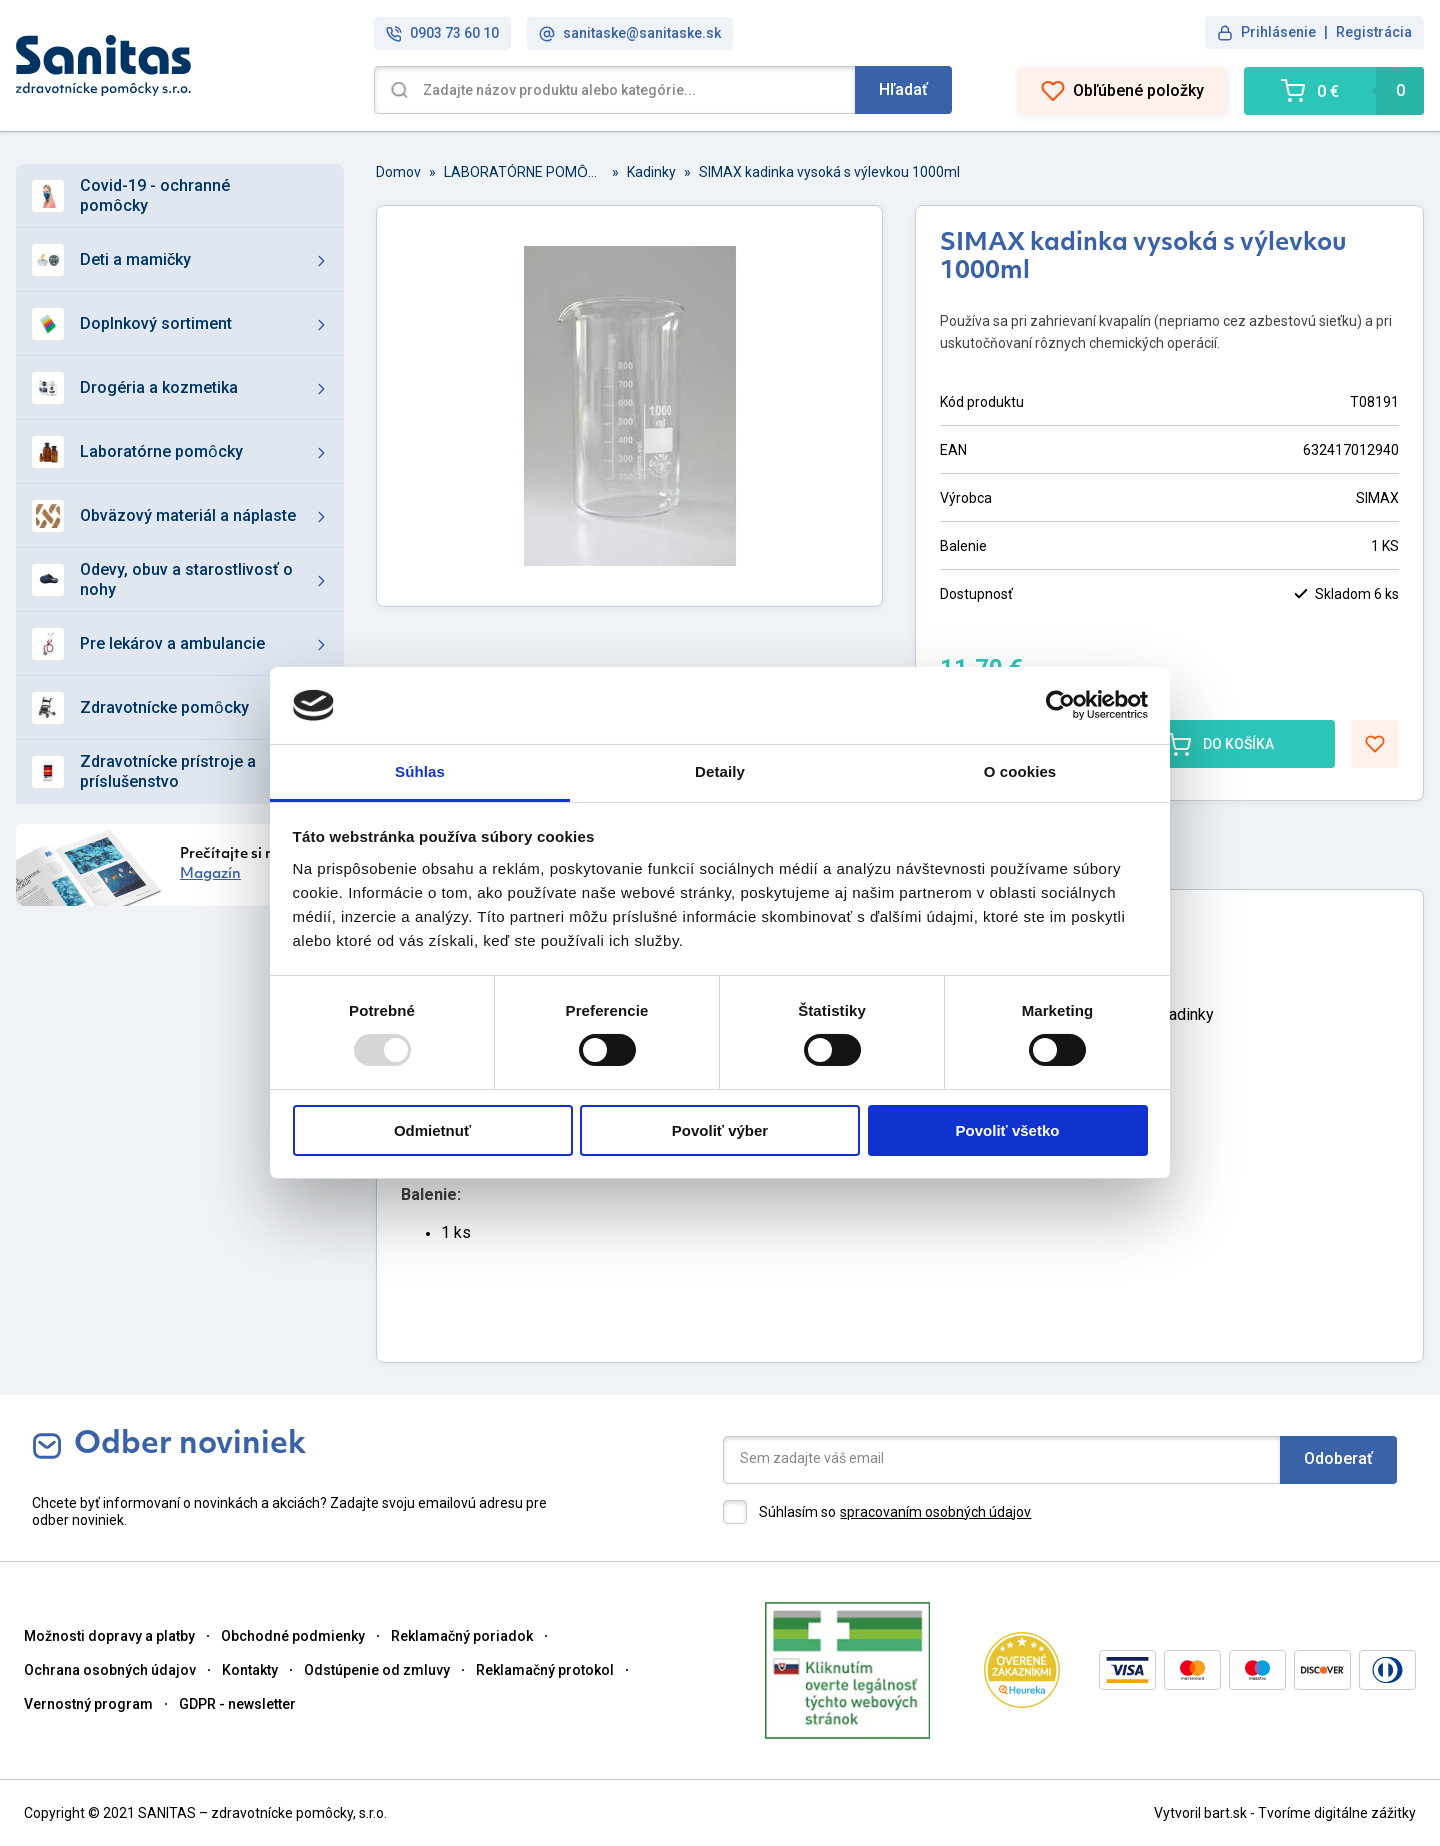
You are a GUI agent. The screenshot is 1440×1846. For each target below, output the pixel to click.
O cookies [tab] (1020, 771)
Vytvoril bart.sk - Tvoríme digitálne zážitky (1285, 1813)
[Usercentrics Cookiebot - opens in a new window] (1060, 705)
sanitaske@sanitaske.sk (630, 33)
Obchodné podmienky (293, 1636)
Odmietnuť (432, 1130)
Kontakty (250, 1670)
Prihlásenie (1278, 32)
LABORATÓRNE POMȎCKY (524, 172)
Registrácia (1374, 32)
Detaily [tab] (720, 771)
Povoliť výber (720, 1130)
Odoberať (1338, 1458)
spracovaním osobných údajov (935, 1512)
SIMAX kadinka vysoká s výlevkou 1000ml (829, 172)
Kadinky (651, 172)
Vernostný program (88, 1704)
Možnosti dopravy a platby (109, 1636)
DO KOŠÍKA (1220, 744)
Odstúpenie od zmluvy (377, 1670)
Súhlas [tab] (420, 771)
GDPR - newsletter (237, 1704)
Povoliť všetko (1008, 1130)
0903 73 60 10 (442, 33)
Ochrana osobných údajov (110, 1670)
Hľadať (903, 89)
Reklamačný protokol (545, 1670)
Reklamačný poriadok (462, 1636)
